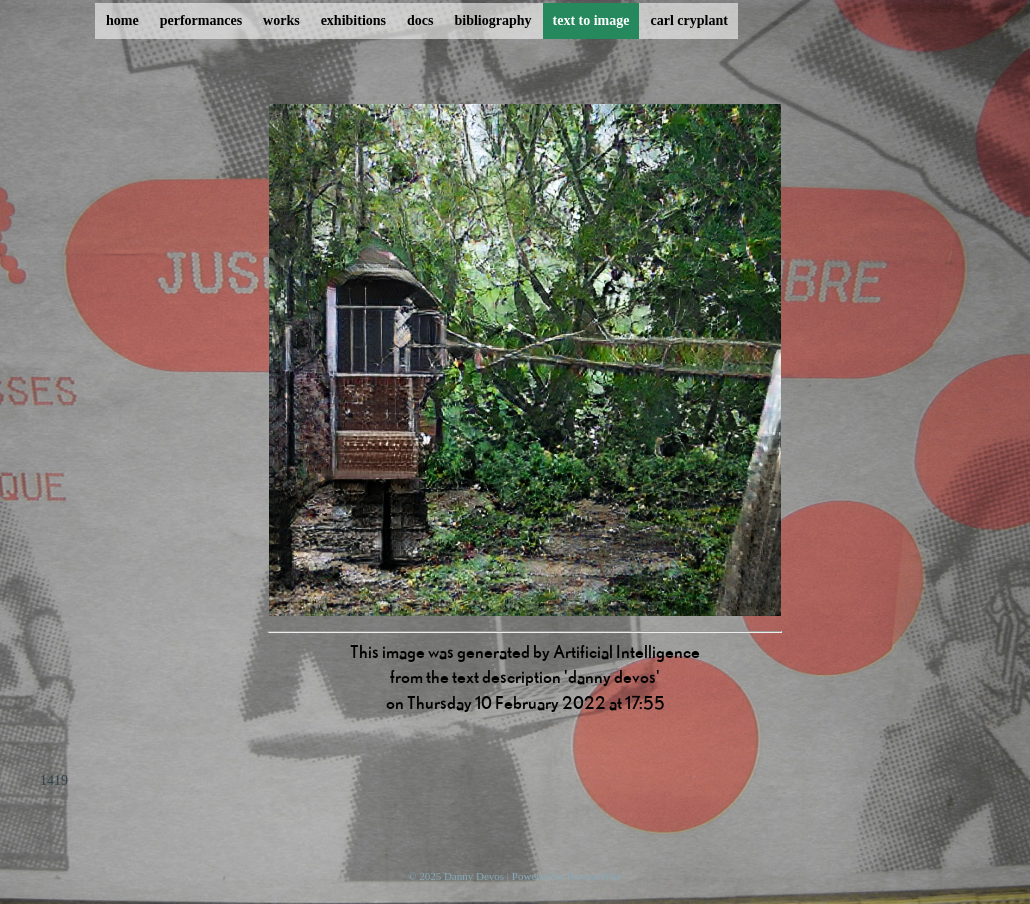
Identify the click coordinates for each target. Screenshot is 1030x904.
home (122, 20)
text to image (591, 20)
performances (201, 20)
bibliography (492, 20)
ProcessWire (594, 876)
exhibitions (353, 20)
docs (420, 20)
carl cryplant (688, 20)
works (281, 20)
